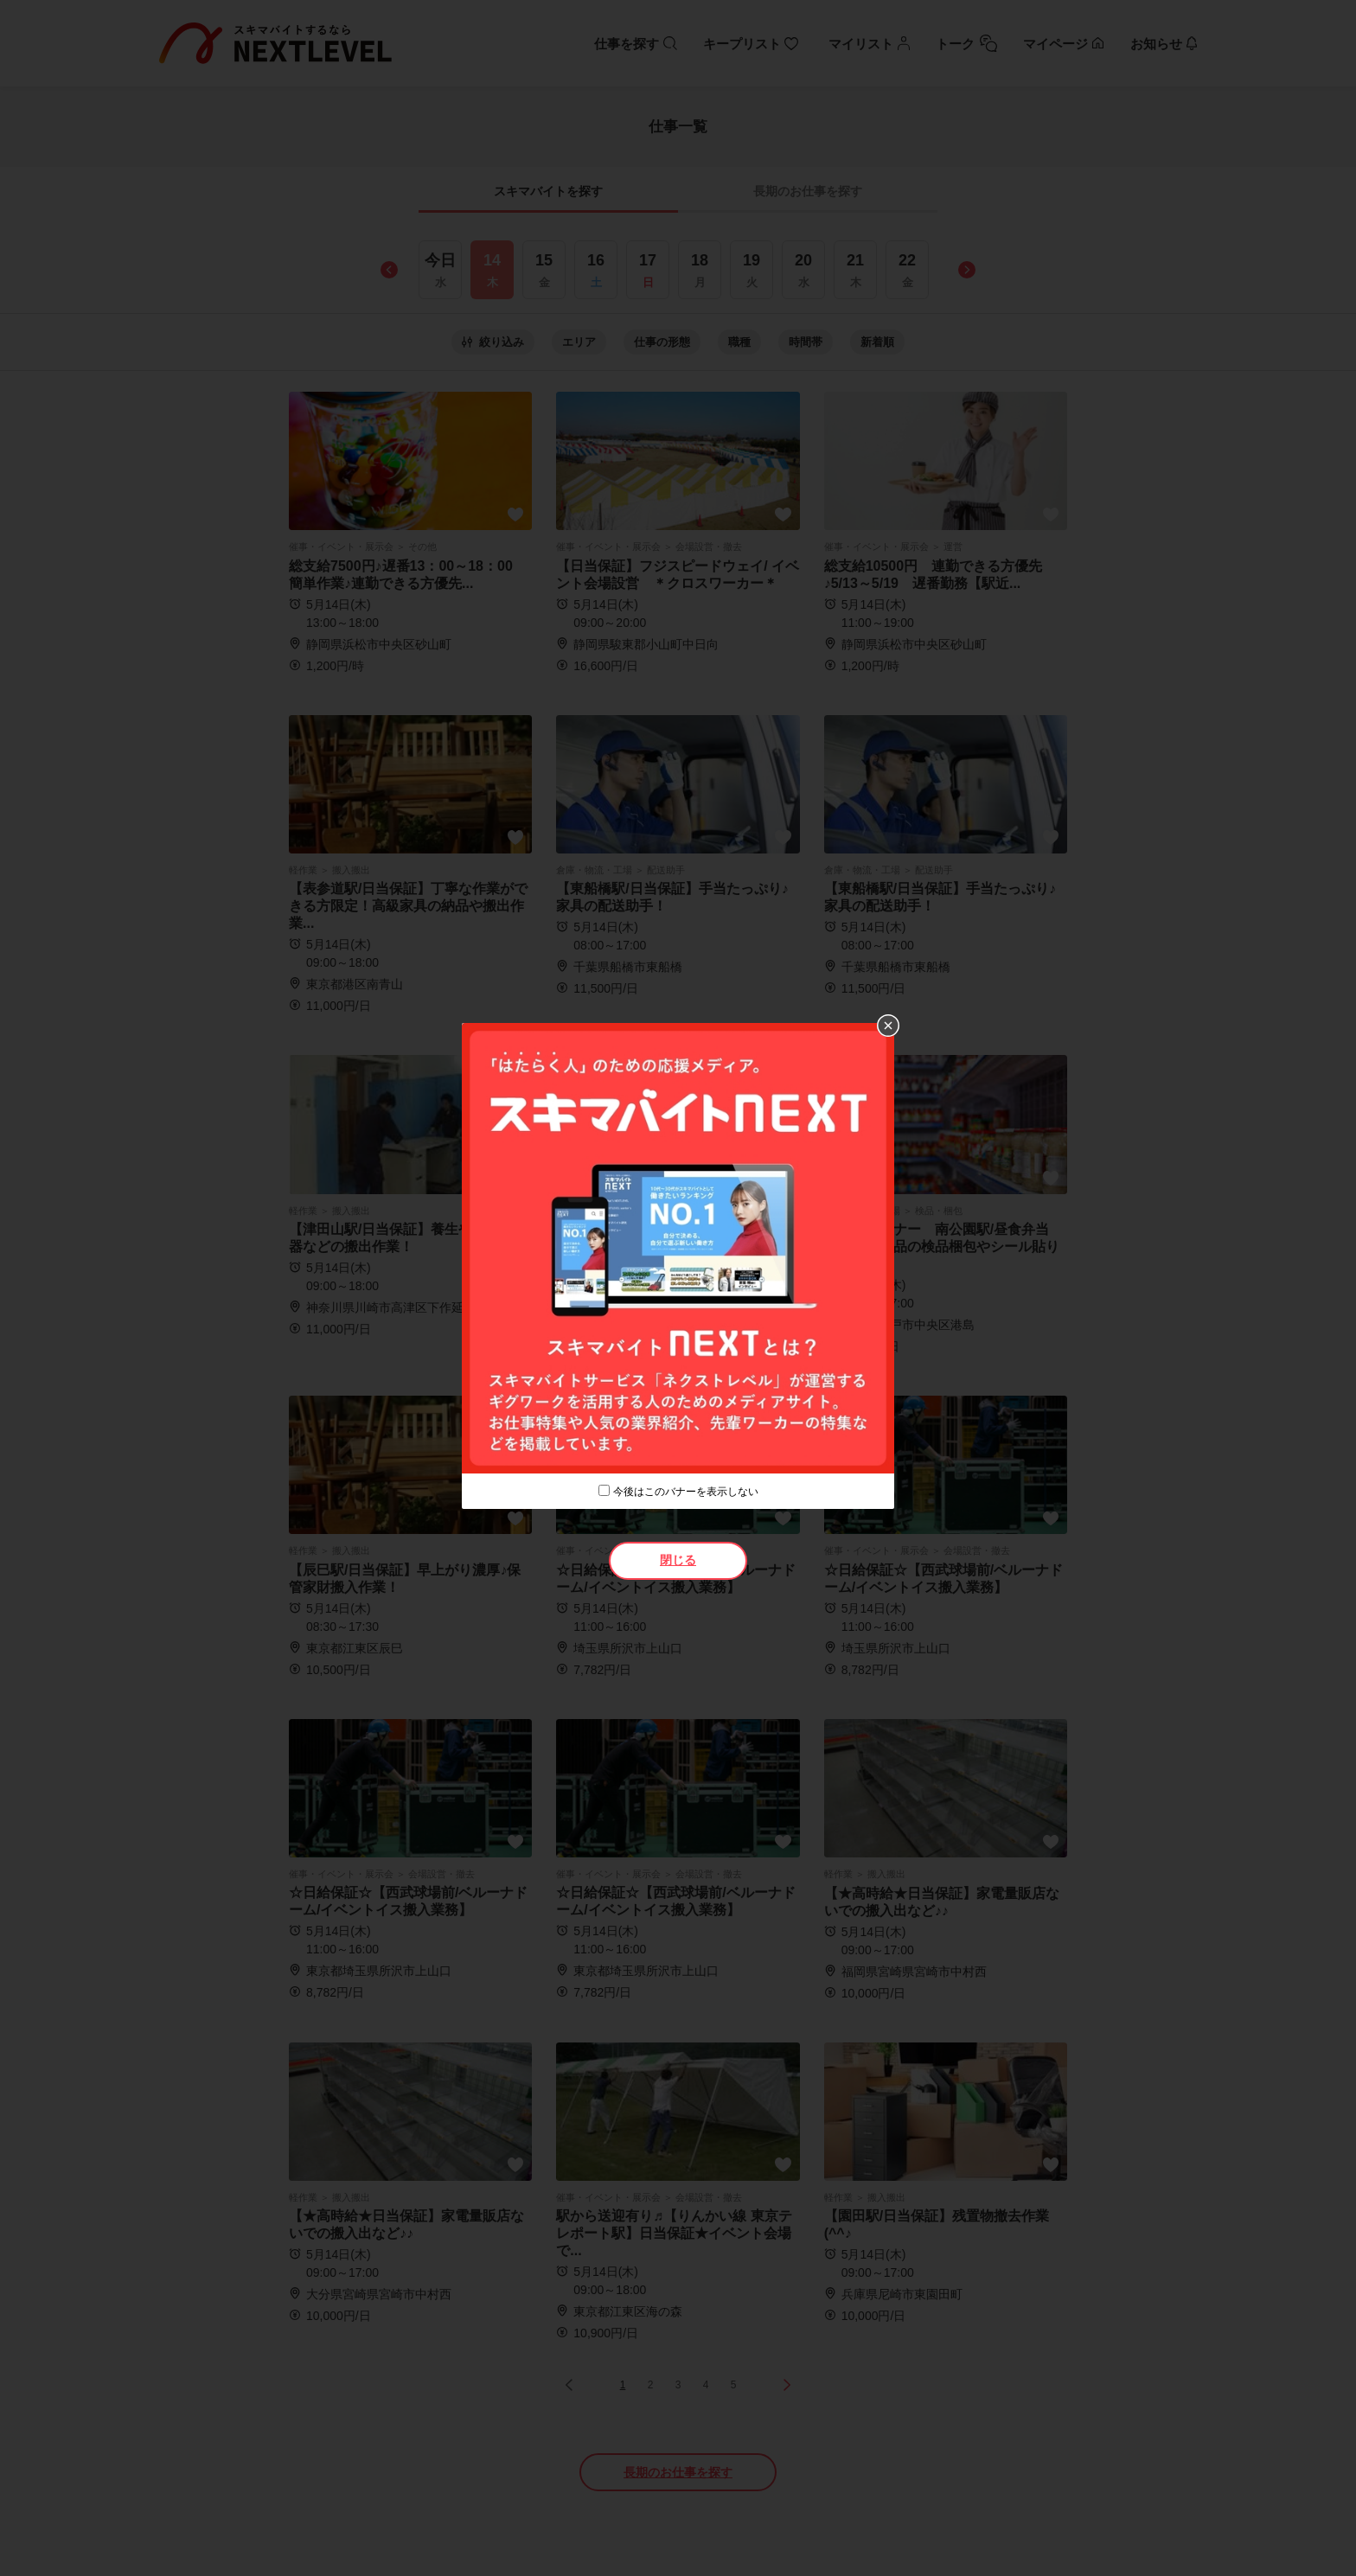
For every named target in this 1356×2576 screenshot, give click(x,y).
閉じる (678, 1560)
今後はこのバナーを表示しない (685, 1491)
